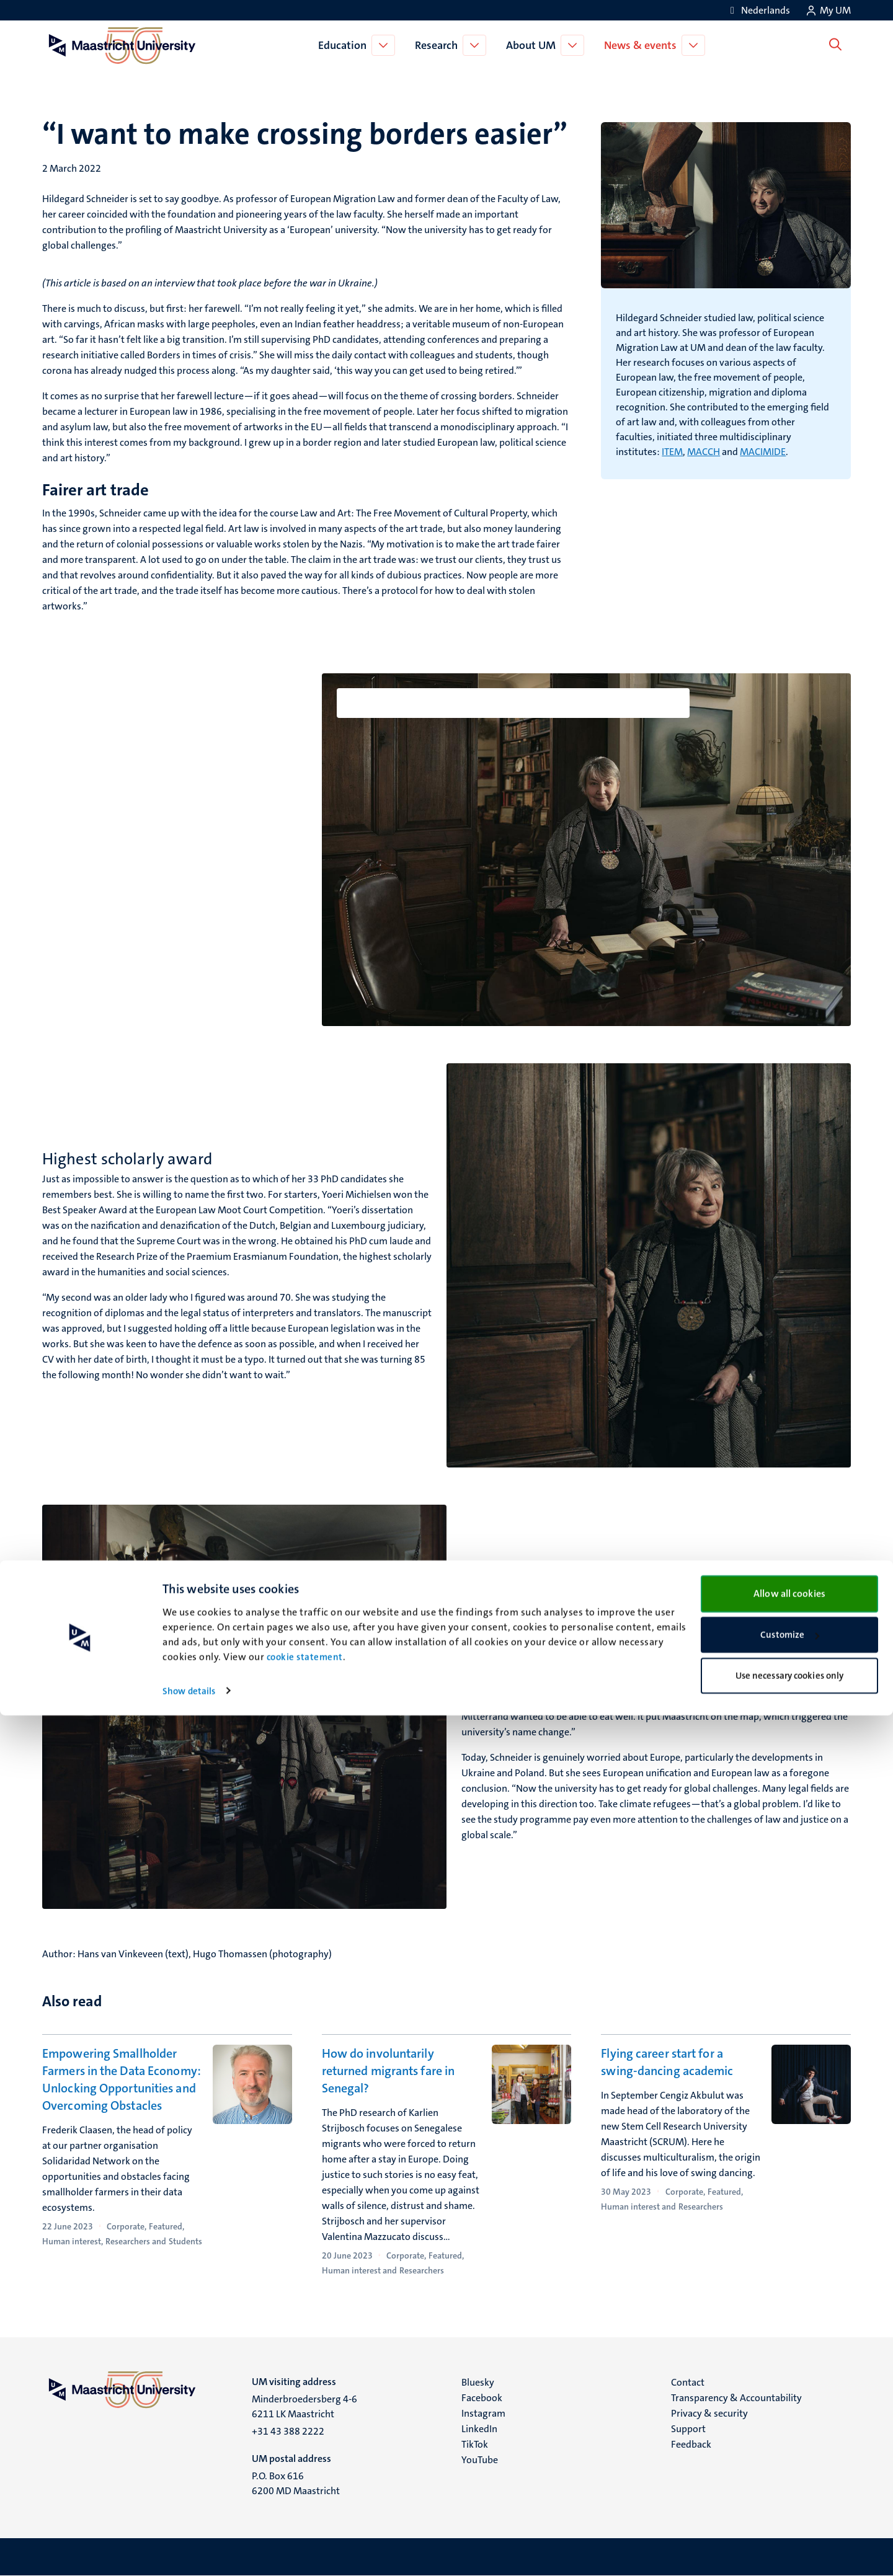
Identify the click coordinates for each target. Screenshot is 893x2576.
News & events (642, 45)
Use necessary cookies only (789, 2536)
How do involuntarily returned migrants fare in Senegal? (388, 2070)
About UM (533, 45)
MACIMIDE (763, 451)
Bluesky (477, 2382)
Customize (789, 2496)
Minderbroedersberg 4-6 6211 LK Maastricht (304, 2406)
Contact (687, 2382)
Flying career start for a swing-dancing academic (667, 2062)
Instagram (483, 2413)
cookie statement (305, 2518)
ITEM (672, 451)
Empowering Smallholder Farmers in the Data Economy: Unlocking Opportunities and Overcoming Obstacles (121, 2079)
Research (438, 45)
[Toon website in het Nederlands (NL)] (758, 10)
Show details (188, 2552)
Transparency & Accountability (736, 2397)
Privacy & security (709, 2413)
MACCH (703, 451)
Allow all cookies (789, 2454)
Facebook (481, 2397)
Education (345, 45)
